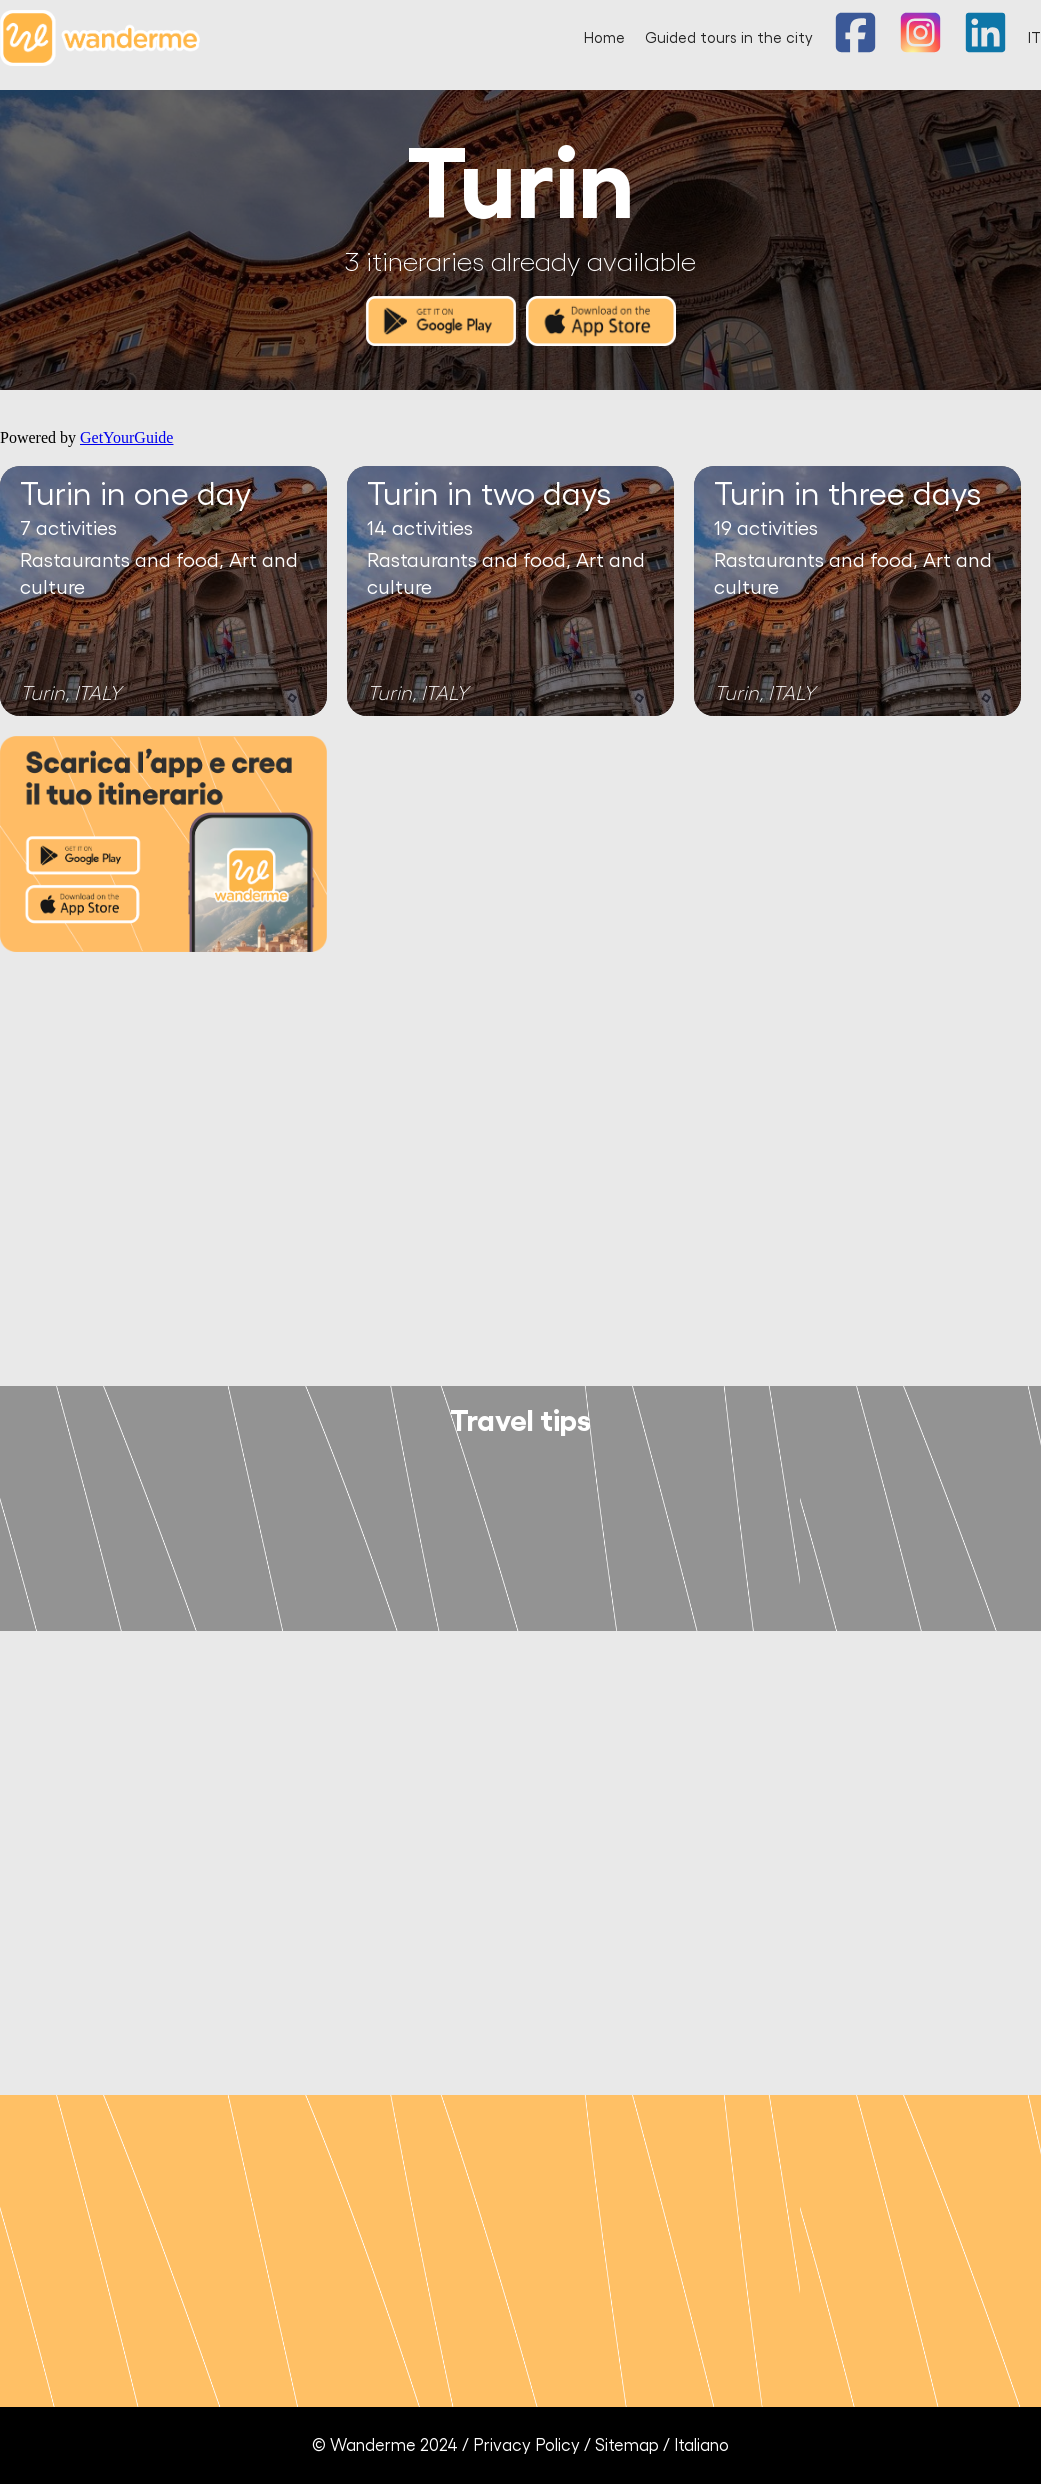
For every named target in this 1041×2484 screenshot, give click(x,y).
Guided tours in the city (729, 38)
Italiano (701, 2445)
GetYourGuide (126, 437)
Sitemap (627, 2445)
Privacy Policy (526, 2445)
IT (1034, 38)
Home (604, 38)
